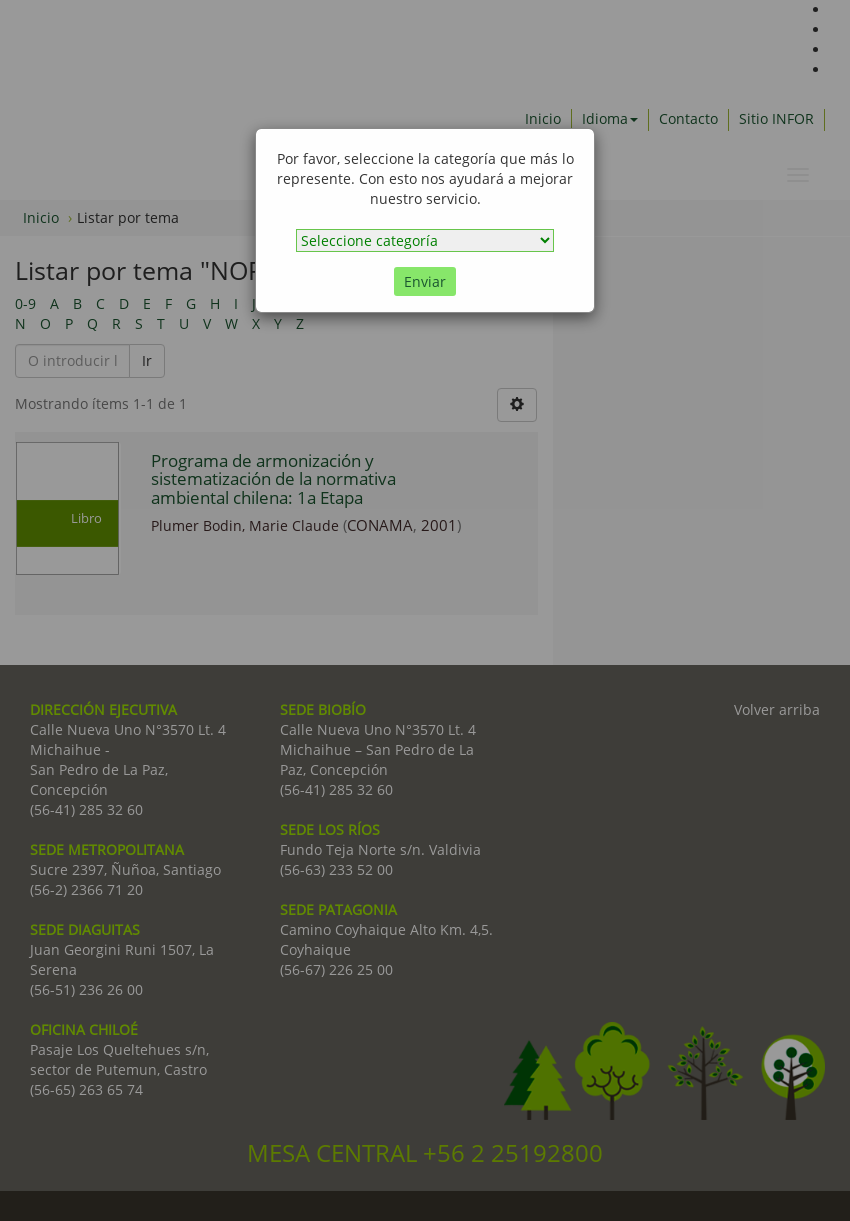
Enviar (425, 281)
